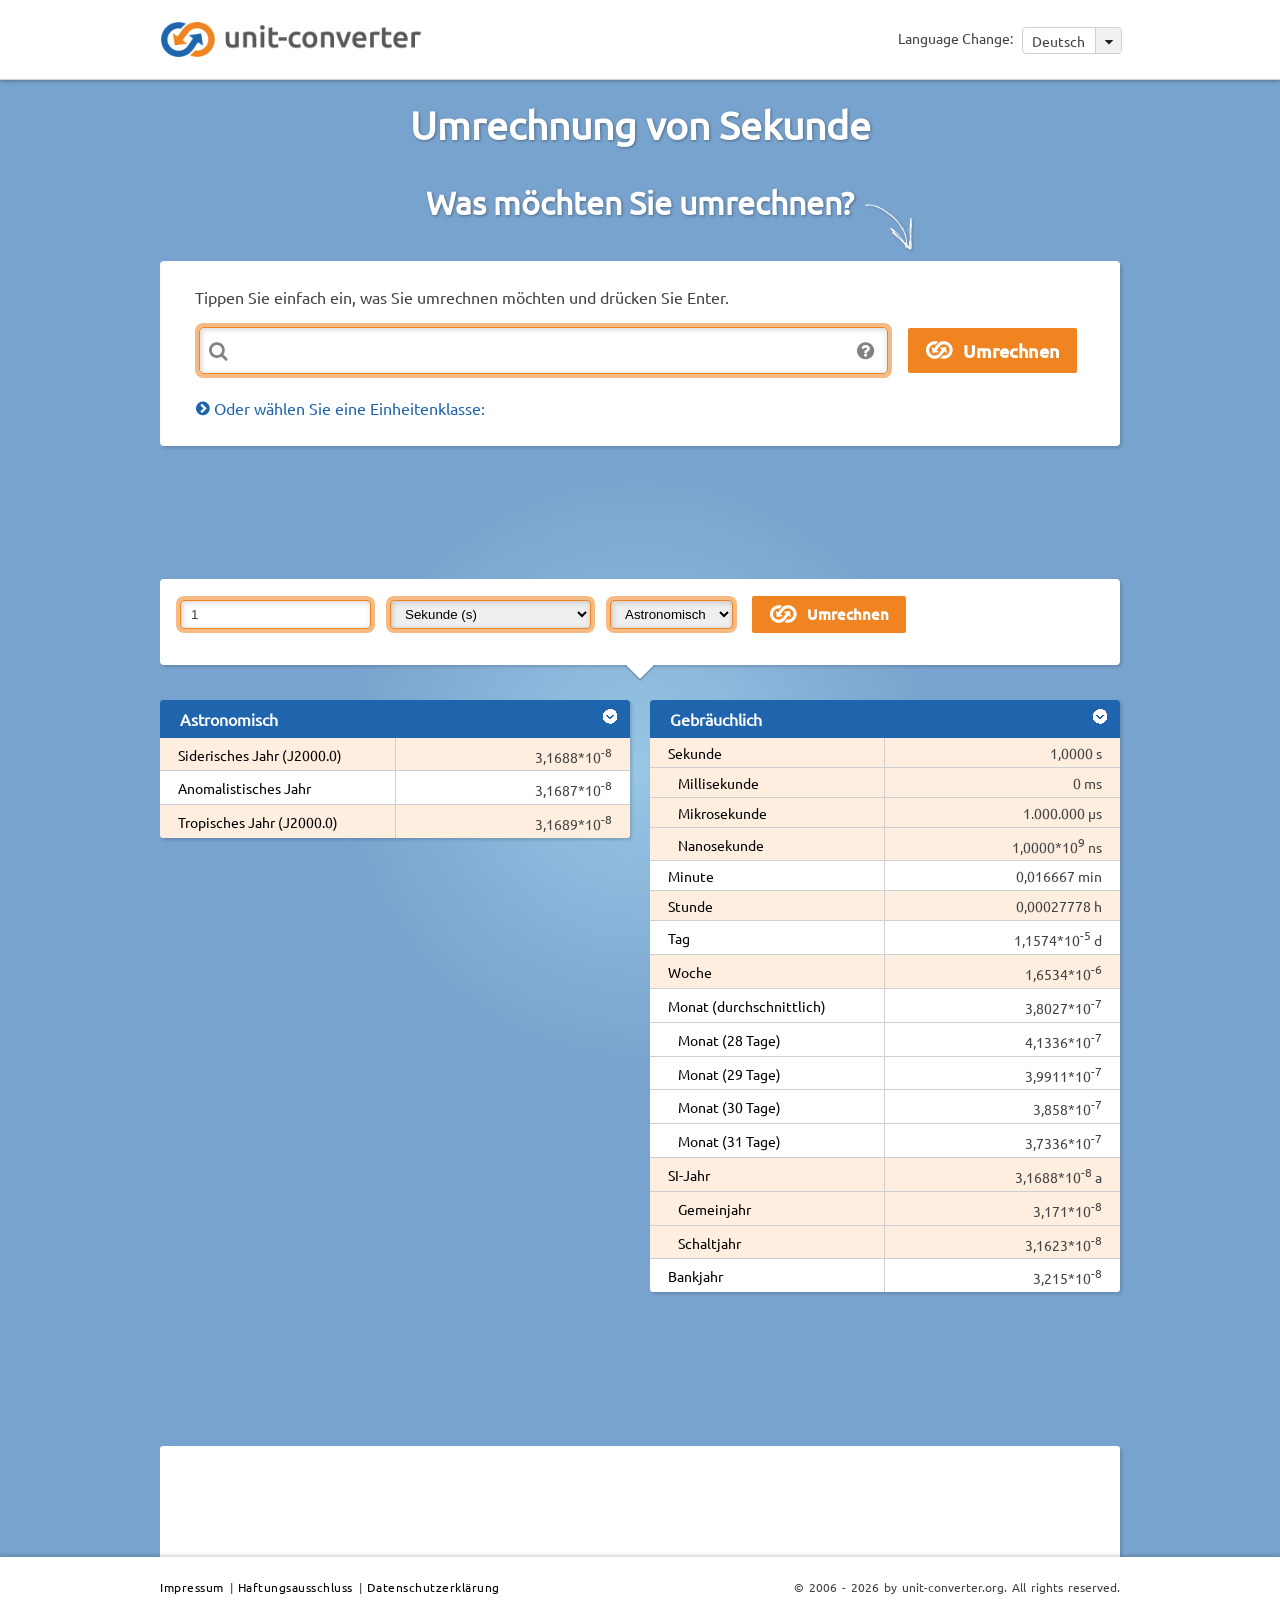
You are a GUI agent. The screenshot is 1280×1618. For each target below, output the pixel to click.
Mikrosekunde (722, 813)
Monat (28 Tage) (729, 1040)
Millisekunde (718, 783)
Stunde (690, 906)
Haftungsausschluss (295, 1587)
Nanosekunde (721, 845)
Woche (690, 972)
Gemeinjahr (714, 1209)
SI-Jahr (689, 1175)
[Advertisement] (645, 511)
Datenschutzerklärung (433, 1587)
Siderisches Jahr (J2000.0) (260, 755)
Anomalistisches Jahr (244, 788)
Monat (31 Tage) (729, 1141)
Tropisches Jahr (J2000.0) (258, 822)
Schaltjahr (709, 1243)
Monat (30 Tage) (729, 1107)
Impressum (192, 1587)
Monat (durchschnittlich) (747, 1006)
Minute (691, 876)
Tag (679, 938)
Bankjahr (695, 1276)
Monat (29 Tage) (729, 1074)
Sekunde (695, 753)
